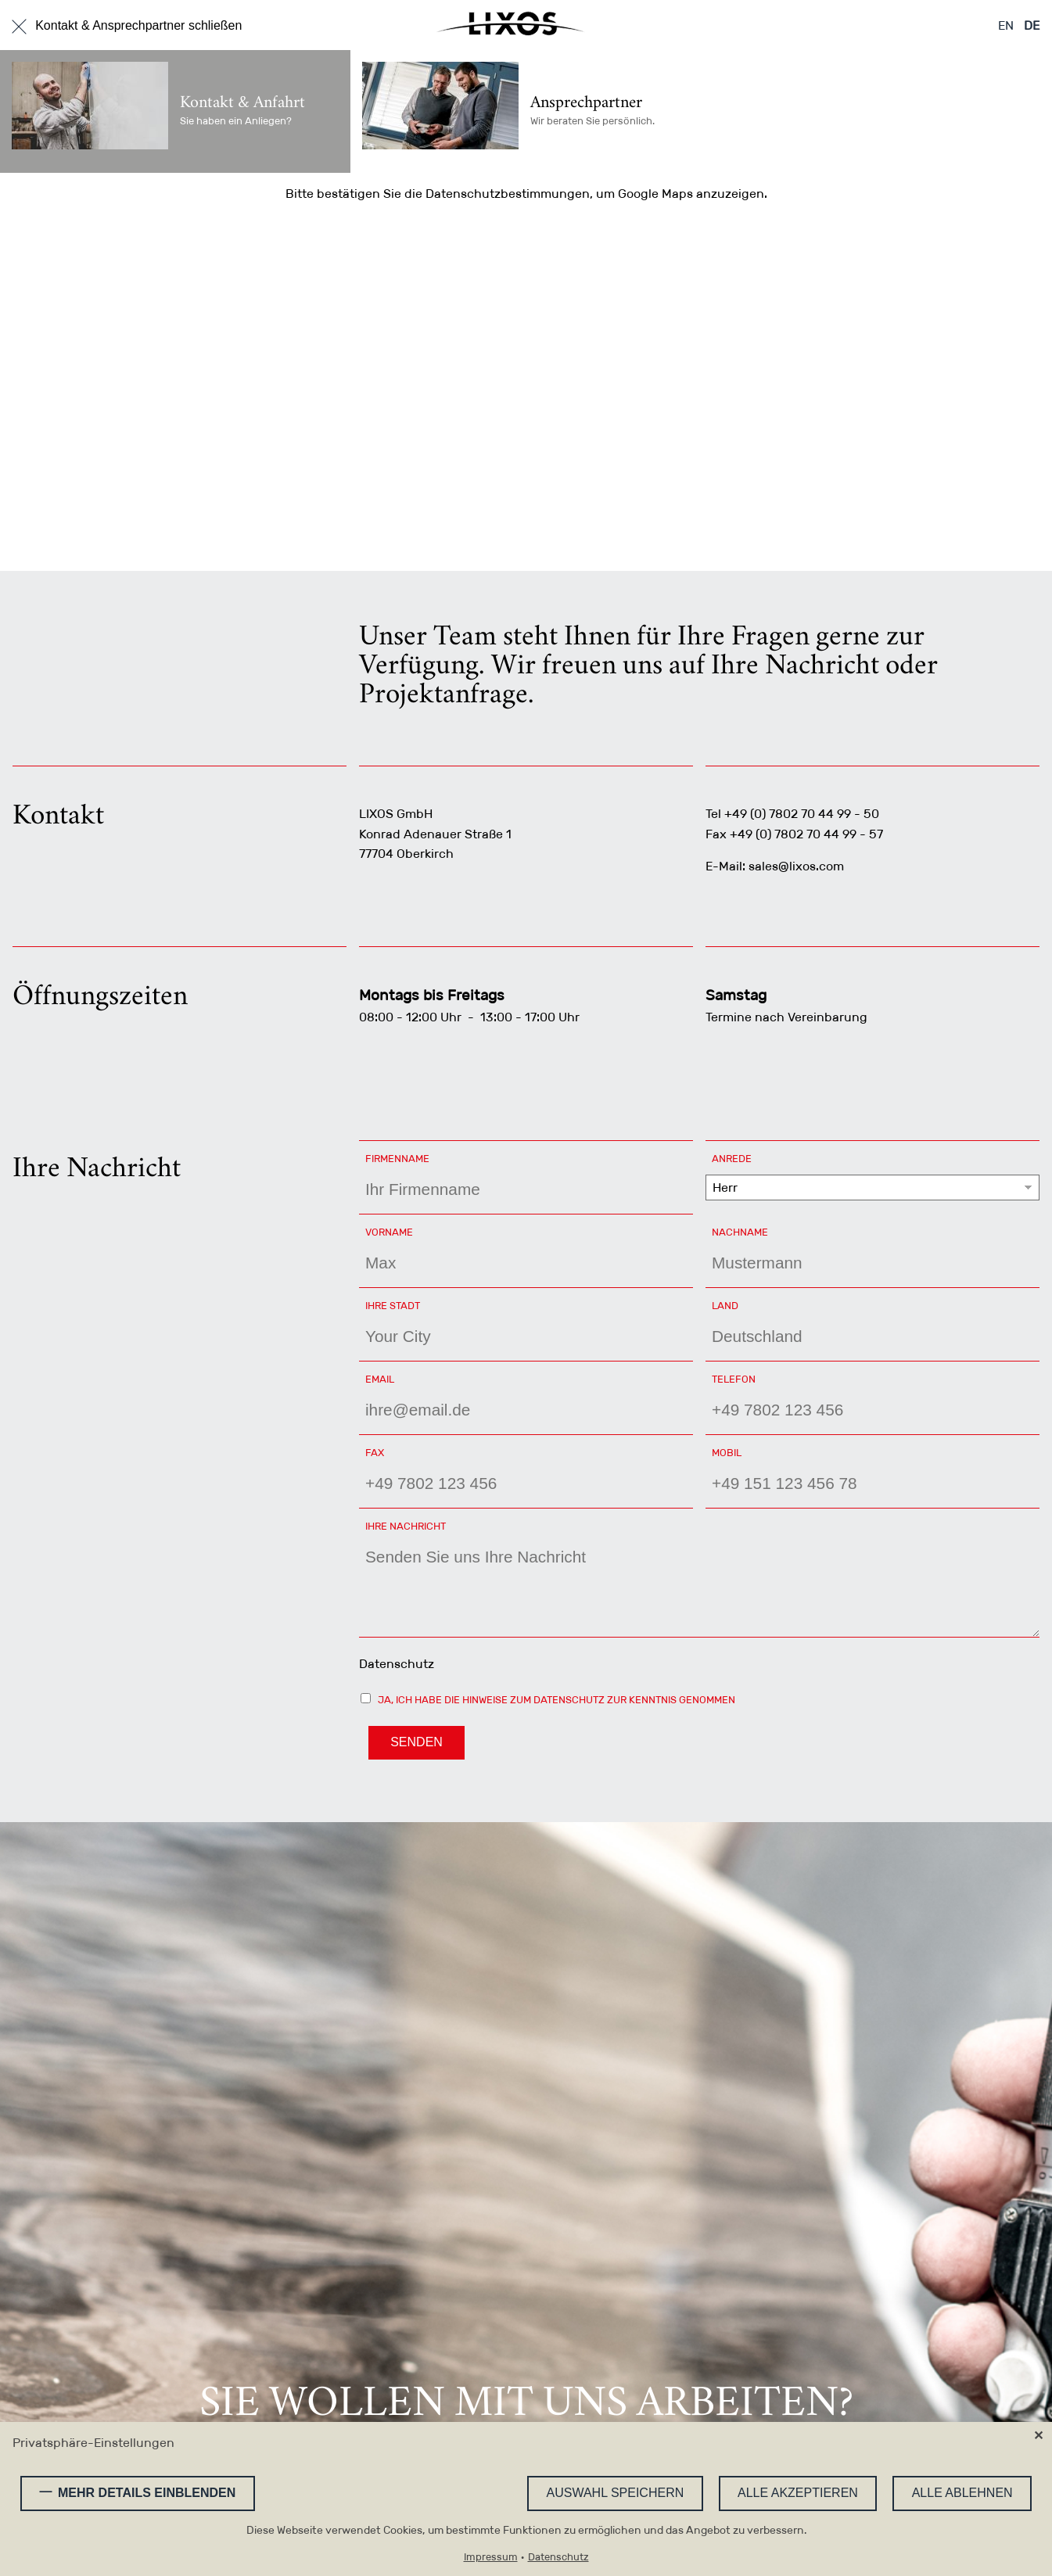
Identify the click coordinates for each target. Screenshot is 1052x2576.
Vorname (396, 1232)
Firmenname (397, 1158)
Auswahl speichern (615, 2492)
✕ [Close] (1038, 2435)
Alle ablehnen (962, 2492)
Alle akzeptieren (798, 2492)
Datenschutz (396, 1663)
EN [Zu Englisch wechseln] (1006, 25)
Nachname (743, 1232)
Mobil (726, 1452)
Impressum (491, 2557)
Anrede (743, 1158)
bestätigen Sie (359, 193)
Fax (374, 1452)
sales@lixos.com (796, 866)
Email (396, 1379)
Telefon (743, 1379)
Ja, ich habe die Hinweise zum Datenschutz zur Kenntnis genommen (556, 1699)
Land (743, 1305)
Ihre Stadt (396, 1305)
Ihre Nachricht (405, 1526)
